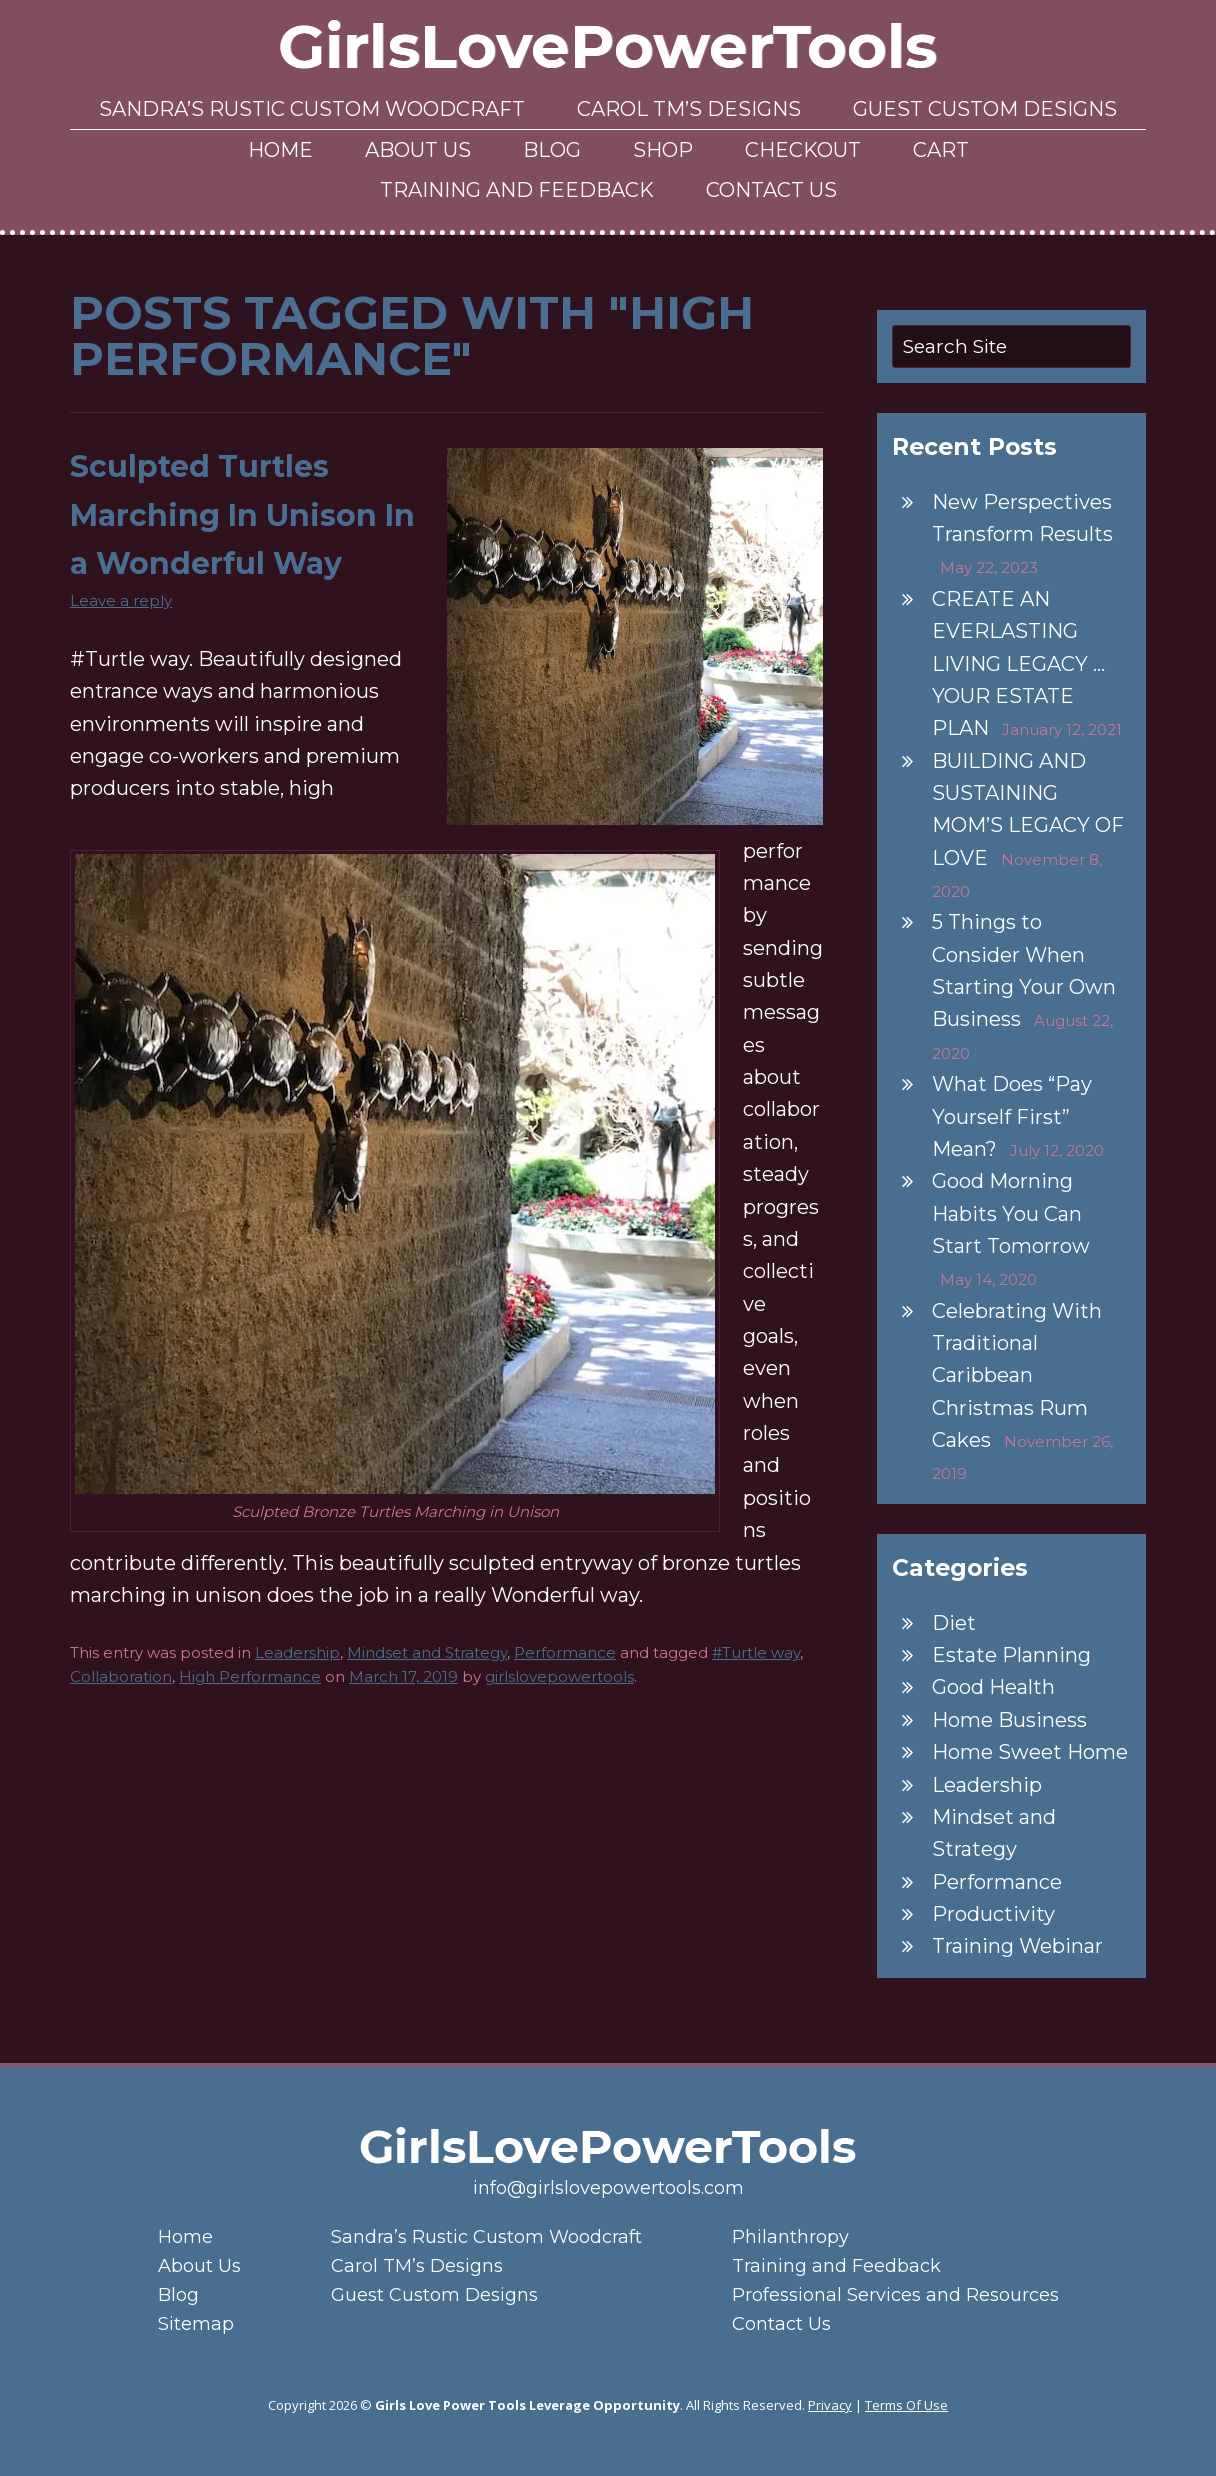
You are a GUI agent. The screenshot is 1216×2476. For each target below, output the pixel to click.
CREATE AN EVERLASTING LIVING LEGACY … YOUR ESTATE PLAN (1018, 663)
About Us (418, 150)
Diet (954, 1623)
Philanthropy (790, 2237)
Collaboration (121, 1676)
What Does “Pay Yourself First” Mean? (1012, 1116)
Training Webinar (1017, 1946)
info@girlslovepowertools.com (608, 2188)
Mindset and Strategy (427, 1652)
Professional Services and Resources (895, 2295)
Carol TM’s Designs (689, 109)
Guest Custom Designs (985, 109)
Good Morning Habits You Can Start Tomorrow (1011, 1213)
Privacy (830, 2405)
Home (280, 150)
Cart (941, 150)
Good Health (993, 1687)
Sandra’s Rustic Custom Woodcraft (312, 109)
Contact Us (771, 190)
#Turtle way (756, 1652)
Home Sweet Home (1030, 1752)
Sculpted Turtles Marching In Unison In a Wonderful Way (242, 515)
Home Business (1009, 1720)
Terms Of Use (906, 2405)
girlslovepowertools (559, 1676)
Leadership (297, 1652)
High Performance (250, 1676)
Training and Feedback (517, 190)
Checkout (803, 150)
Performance (565, 1652)
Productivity (993, 1914)
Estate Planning (1011, 1655)
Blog (552, 150)
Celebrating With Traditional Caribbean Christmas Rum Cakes (1017, 1375)
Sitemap (196, 2324)
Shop (663, 150)
